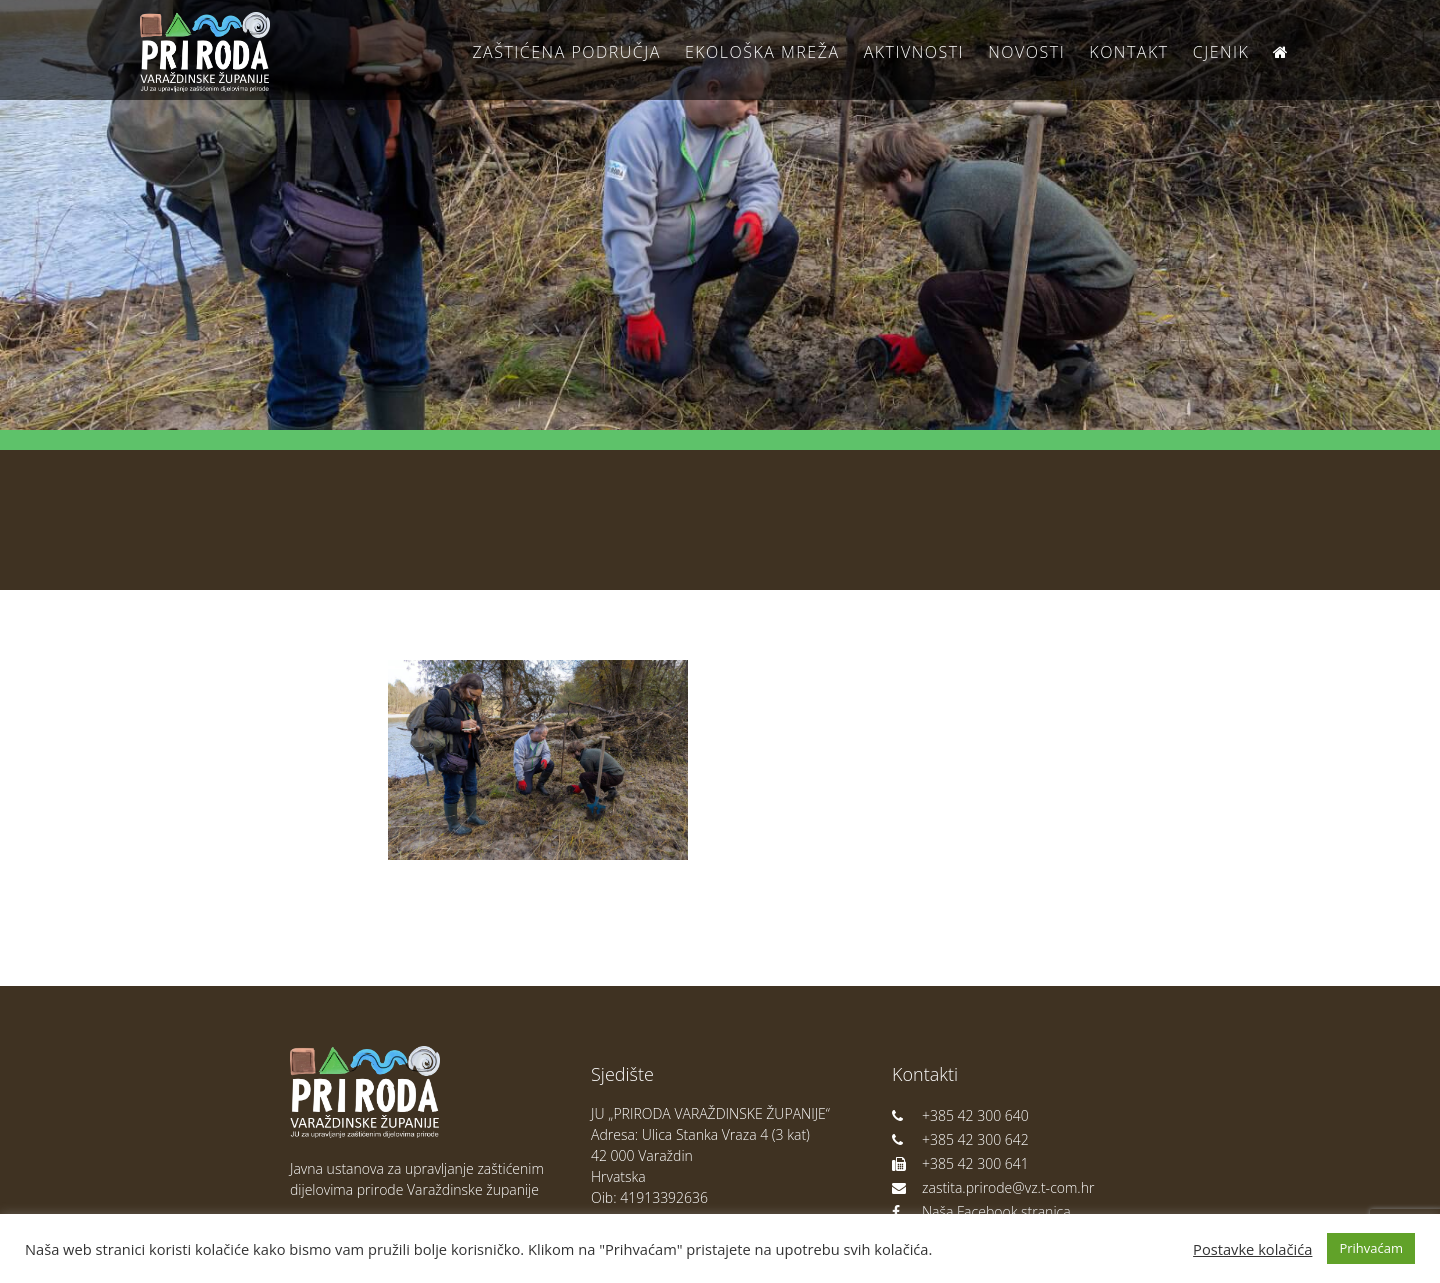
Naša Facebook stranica (981, 1211)
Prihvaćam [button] (1371, 1248)
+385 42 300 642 (960, 1139)
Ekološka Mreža (762, 52)
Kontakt (1128, 52)
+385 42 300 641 (960, 1163)
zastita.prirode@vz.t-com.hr (993, 1187)
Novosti (1026, 52)
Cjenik (1221, 52)
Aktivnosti (914, 52)
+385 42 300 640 (960, 1115)
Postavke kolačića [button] (1252, 1249)
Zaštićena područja (566, 52)
